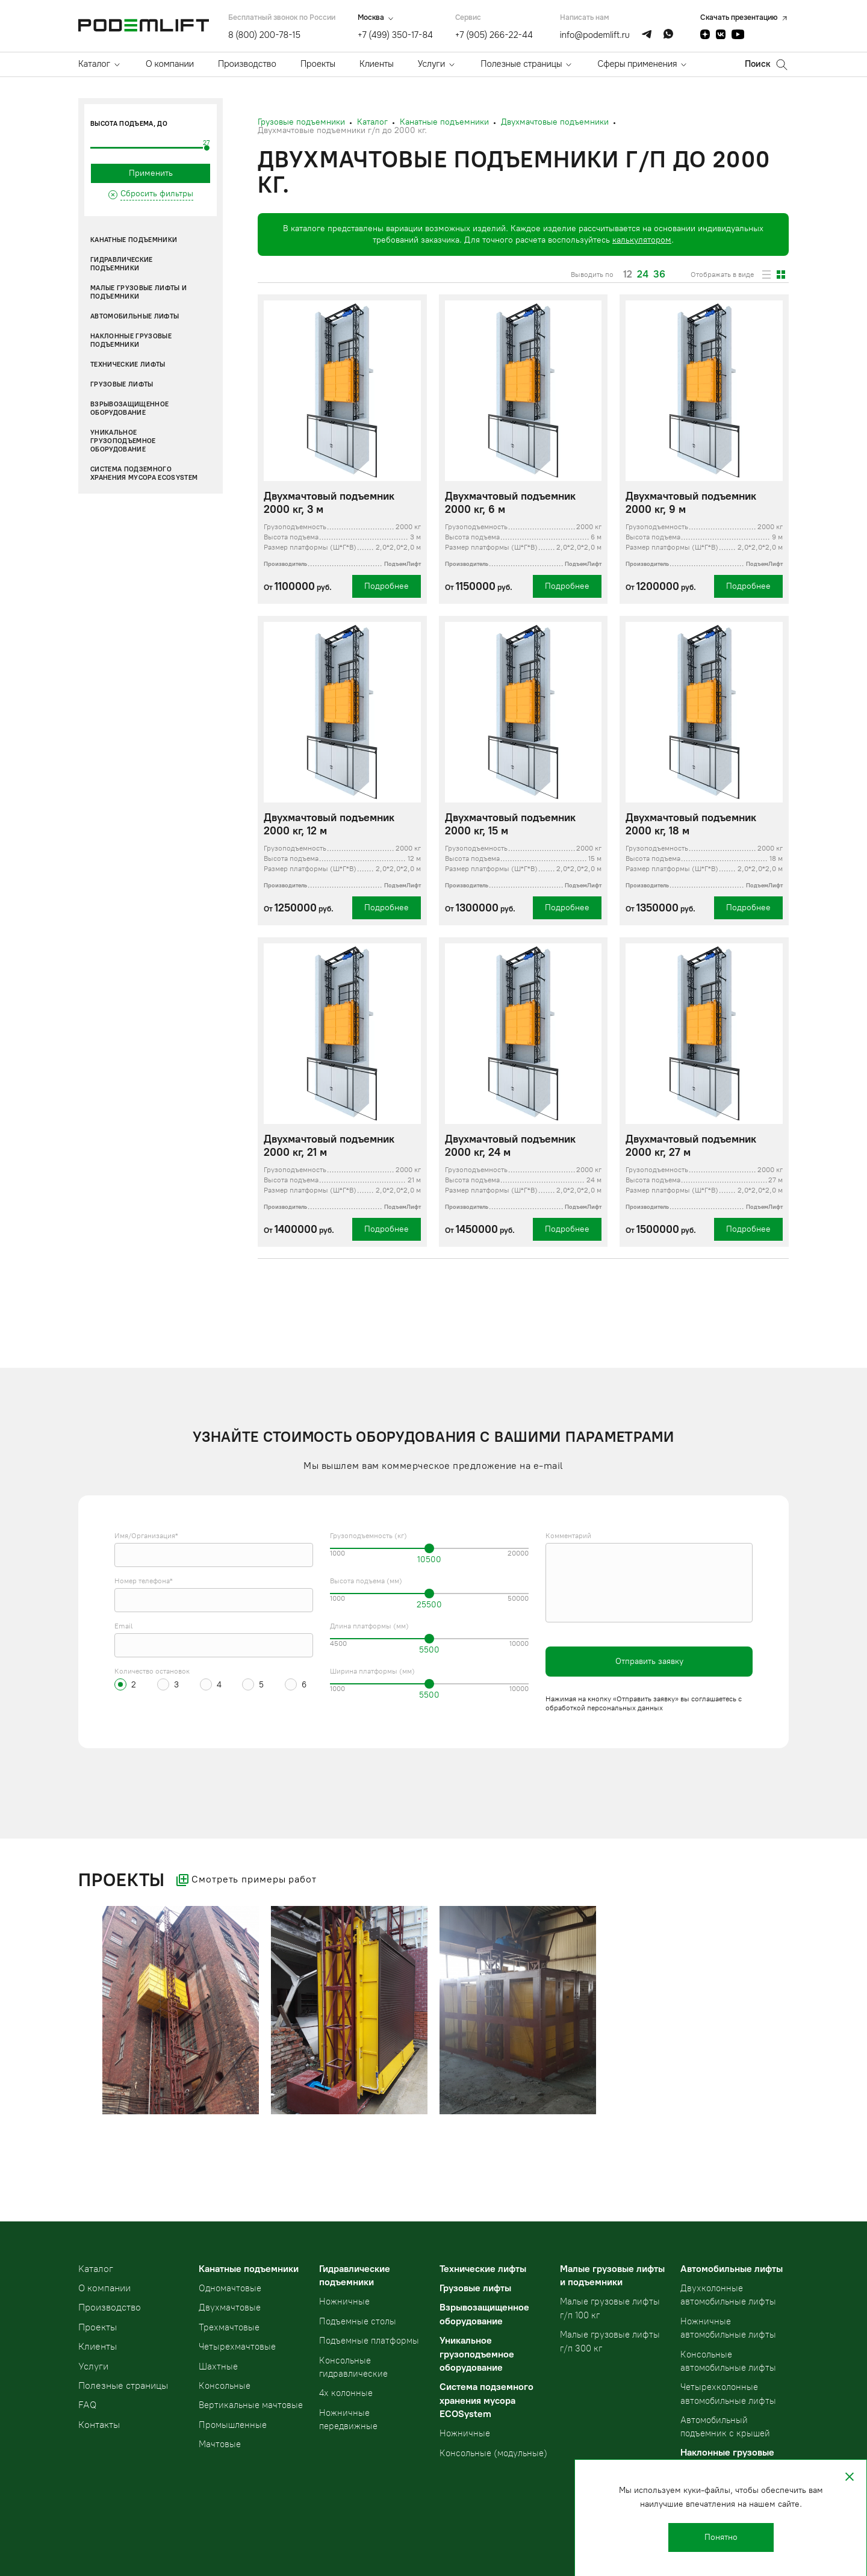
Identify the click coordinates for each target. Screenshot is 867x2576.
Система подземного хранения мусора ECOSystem (143, 473)
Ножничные (344, 2301)
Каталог (94, 63)
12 (627, 274)
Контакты (99, 2424)
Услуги (431, 63)
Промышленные (233, 2424)
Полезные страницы (521, 63)
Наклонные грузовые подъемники (131, 340)
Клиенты (376, 63)
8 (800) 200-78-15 (264, 34)
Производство (247, 63)
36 (659, 274)
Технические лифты (128, 364)
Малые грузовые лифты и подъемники (138, 292)
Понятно (721, 2537)
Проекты (317, 63)
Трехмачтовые (229, 2327)
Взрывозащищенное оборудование (129, 408)
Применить (151, 173)
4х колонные (346, 2393)
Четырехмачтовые (237, 2346)
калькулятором (641, 240)
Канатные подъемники (133, 240)
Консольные (224, 2385)
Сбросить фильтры (156, 193)
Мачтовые (220, 2444)
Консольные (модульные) (493, 2453)
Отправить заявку (649, 1661)
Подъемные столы (357, 2321)
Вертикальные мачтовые (251, 2405)
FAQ (87, 2404)
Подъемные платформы (369, 2340)
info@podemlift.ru (595, 34)
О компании (170, 63)
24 (642, 274)
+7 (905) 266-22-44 (494, 34)
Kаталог (95, 2268)
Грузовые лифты (122, 384)
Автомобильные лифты (134, 316)
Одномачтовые (230, 2288)
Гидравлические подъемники (121, 264)
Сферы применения (637, 63)
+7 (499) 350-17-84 (395, 34)
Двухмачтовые (230, 2307)
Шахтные (218, 2366)
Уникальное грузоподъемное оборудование (123, 441)
